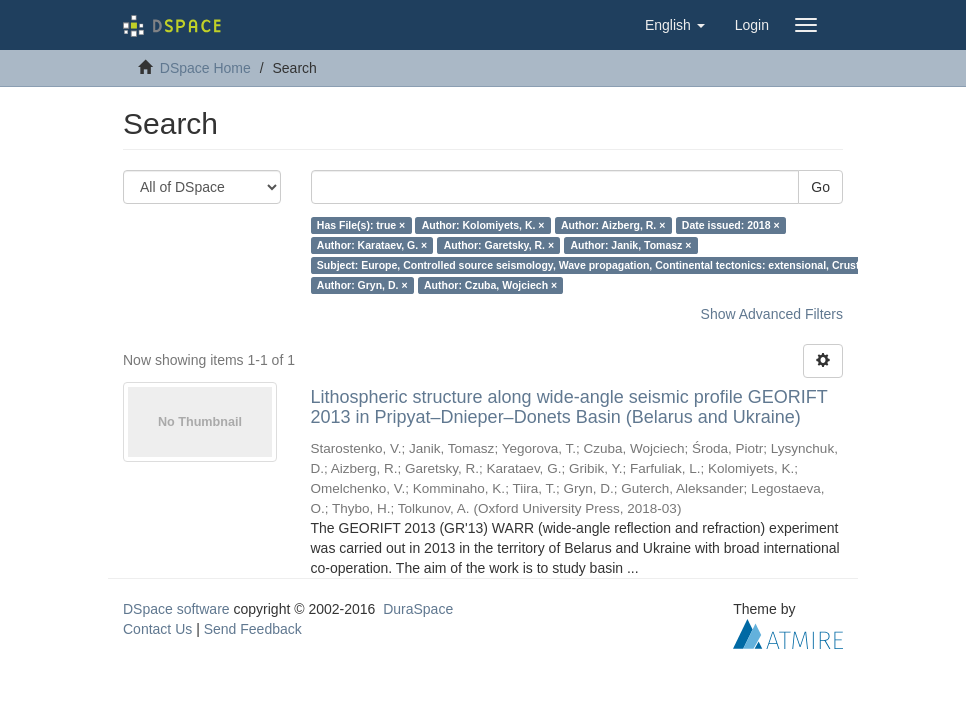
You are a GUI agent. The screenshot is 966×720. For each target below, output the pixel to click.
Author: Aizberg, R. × (613, 225)
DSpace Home (205, 68)
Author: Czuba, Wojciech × (490, 285)
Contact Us (157, 629)
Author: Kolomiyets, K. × (483, 225)
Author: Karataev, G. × (372, 245)
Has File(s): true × (361, 225)
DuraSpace (418, 609)
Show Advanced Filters (772, 314)
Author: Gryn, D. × (362, 285)
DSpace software (176, 609)
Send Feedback (253, 629)
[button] (675, 25)
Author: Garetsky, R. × (499, 245)
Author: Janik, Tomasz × (631, 245)
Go (820, 187)
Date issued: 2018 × (731, 225)
